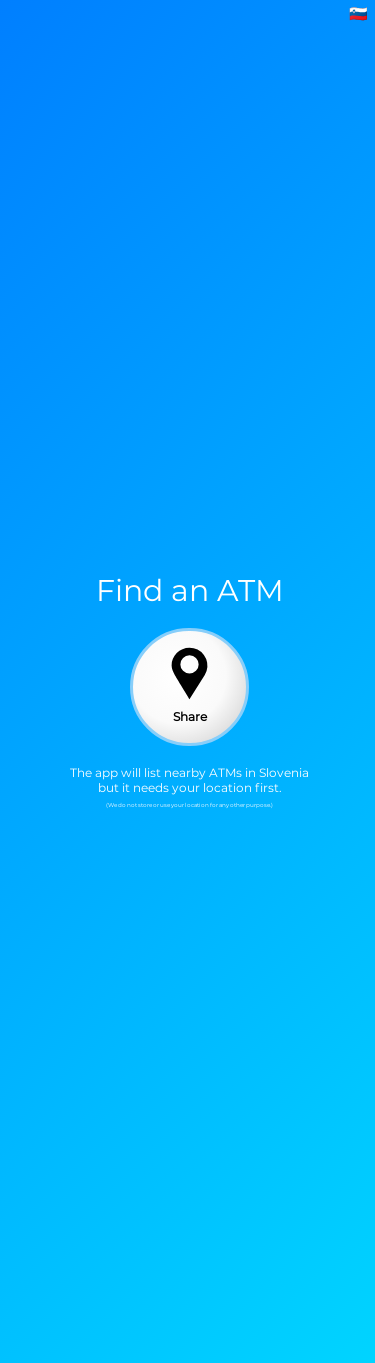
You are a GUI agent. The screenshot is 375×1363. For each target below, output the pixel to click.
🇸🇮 (358, 13)
